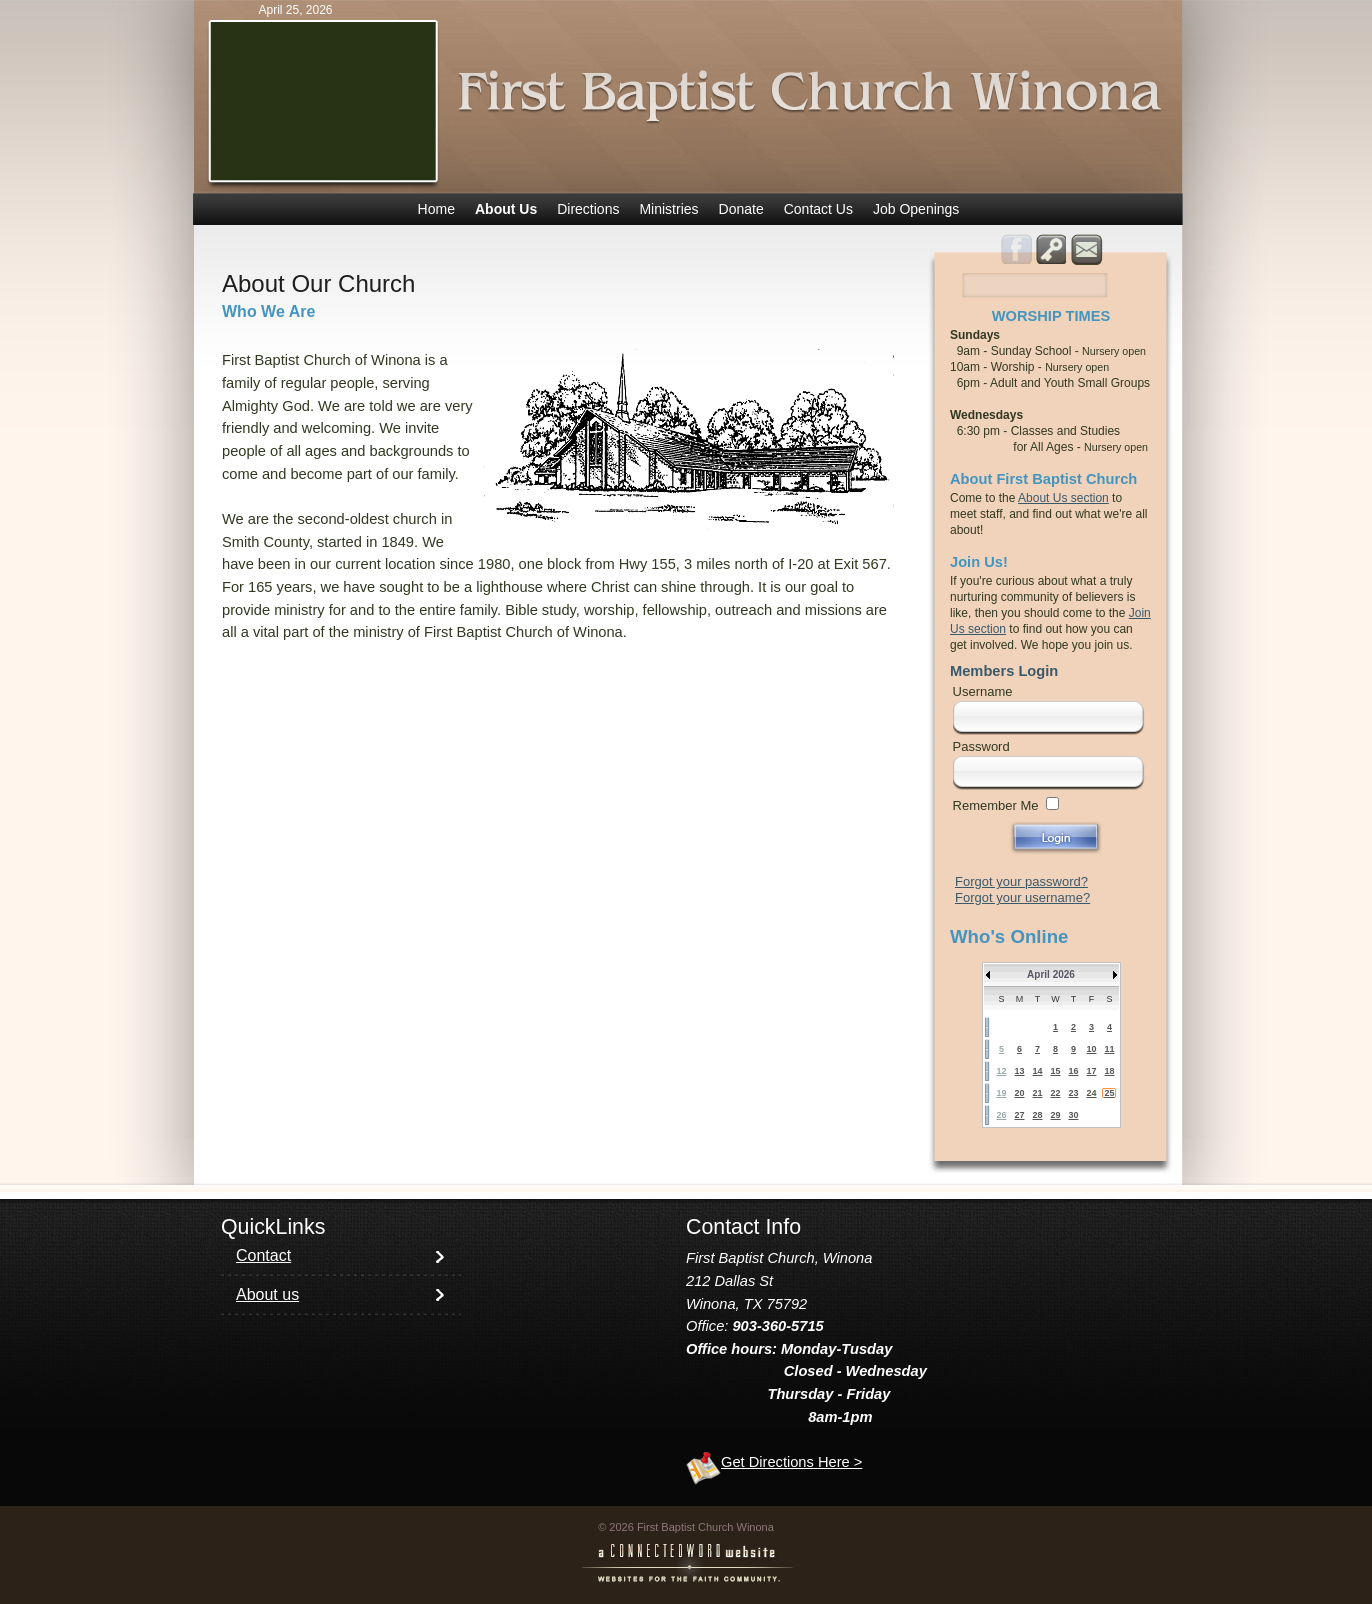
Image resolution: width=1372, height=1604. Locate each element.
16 (1073, 1071)
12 (1001, 1071)
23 (1073, 1093)
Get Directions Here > (791, 1462)
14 (1037, 1071)
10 (1091, 1049)
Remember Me (996, 805)
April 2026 (1051, 974)
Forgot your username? (1022, 897)
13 (1019, 1071)
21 (1037, 1093)
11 (1109, 1049)
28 (1037, 1115)
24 (1091, 1093)
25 (1109, 1093)
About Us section (1063, 498)
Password (981, 746)
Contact (263, 1255)
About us (267, 1294)
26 (1001, 1115)
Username (983, 691)
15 (1055, 1071)
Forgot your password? (1021, 881)
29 (1055, 1115)
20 (1019, 1093)
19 (1001, 1093)
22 (1055, 1093)
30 (1073, 1115)
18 (1109, 1071)
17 (1091, 1071)
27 (1019, 1115)
